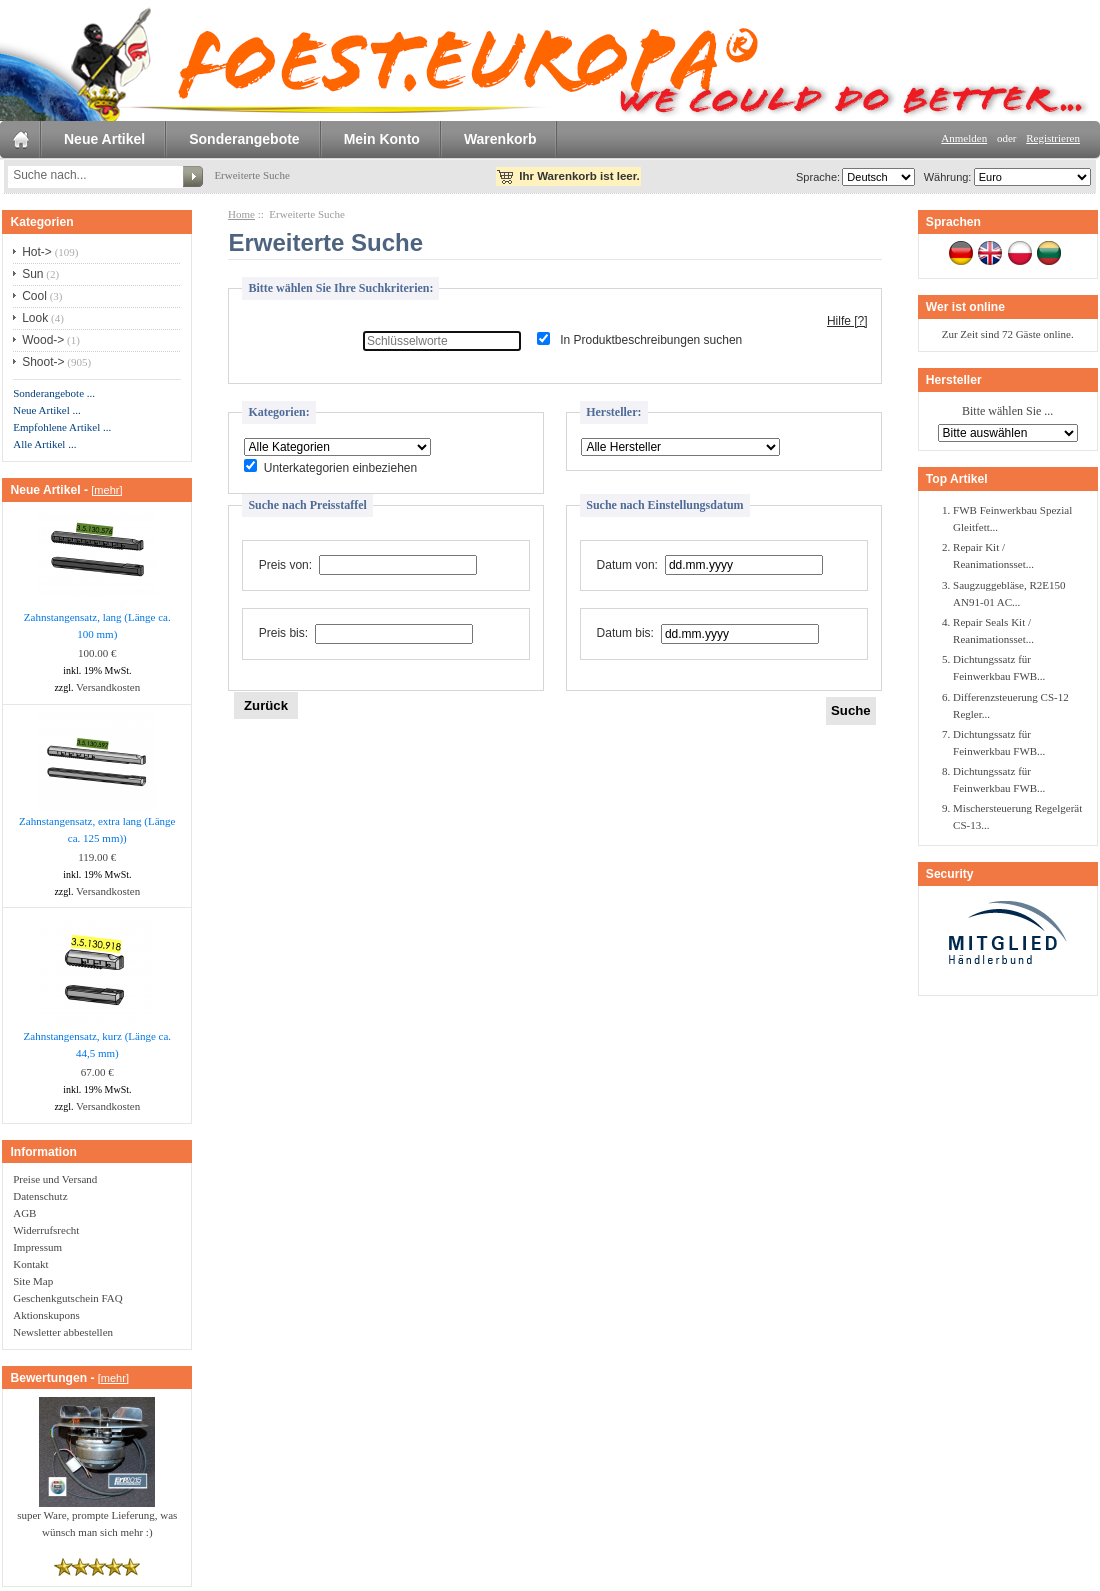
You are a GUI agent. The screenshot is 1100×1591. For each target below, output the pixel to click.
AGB (24, 1213)
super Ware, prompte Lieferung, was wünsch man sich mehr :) (97, 1517)
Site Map (33, 1281)
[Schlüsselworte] (442, 341)
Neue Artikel (104, 139)
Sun (32, 274)
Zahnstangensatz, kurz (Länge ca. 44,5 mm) (98, 1044)
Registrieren (1053, 138)
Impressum (37, 1247)
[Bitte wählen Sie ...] (337, 447)
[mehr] (106, 490)
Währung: (945, 177)
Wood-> (43, 340)
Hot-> (37, 252)
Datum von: (627, 565)
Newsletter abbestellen (63, 1332)
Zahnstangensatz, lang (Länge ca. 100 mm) (97, 625)
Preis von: (285, 565)
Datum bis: (625, 634)
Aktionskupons (46, 1315)
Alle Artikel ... (44, 444)
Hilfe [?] (847, 321)
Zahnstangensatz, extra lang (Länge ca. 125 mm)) (97, 829)
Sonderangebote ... (54, 393)
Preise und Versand (55, 1179)
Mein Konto (382, 139)
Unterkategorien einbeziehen (340, 468)
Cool (34, 296)
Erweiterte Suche (251, 175)
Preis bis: (283, 634)
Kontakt (30, 1264)
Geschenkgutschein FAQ (67, 1298)
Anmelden (964, 138)
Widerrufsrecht (46, 1230)
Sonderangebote (244, 139)
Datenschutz (40, 1196)
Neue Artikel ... (47, 410)
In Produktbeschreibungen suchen (651, 341)
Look (35, 318)
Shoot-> (43, 362)
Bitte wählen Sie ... (1007, 412)
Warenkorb (500, 139)
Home (241, 214)
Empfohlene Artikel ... (62, 427)
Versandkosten (108, 687)
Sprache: (818, 177)
